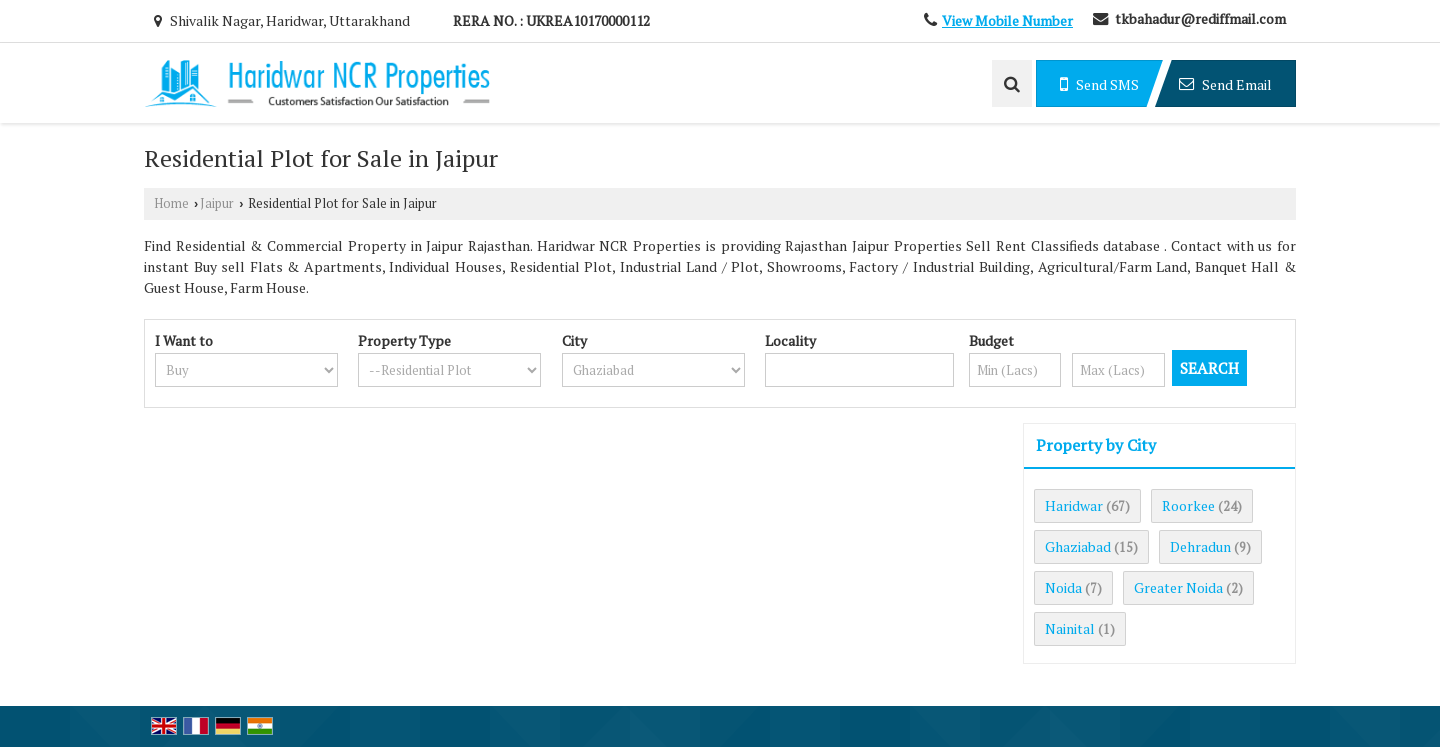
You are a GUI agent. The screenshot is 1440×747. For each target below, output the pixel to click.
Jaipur (217, 203)
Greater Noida (1178, 587)
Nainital (1070, 628)
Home (171, 203)
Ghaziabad (1078, 546)
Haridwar (1074, 505)
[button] (1007, 20)
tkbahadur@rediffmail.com (1200, 18)
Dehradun (1200, 546)
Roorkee (1188, 505)
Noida (1063, 587)
